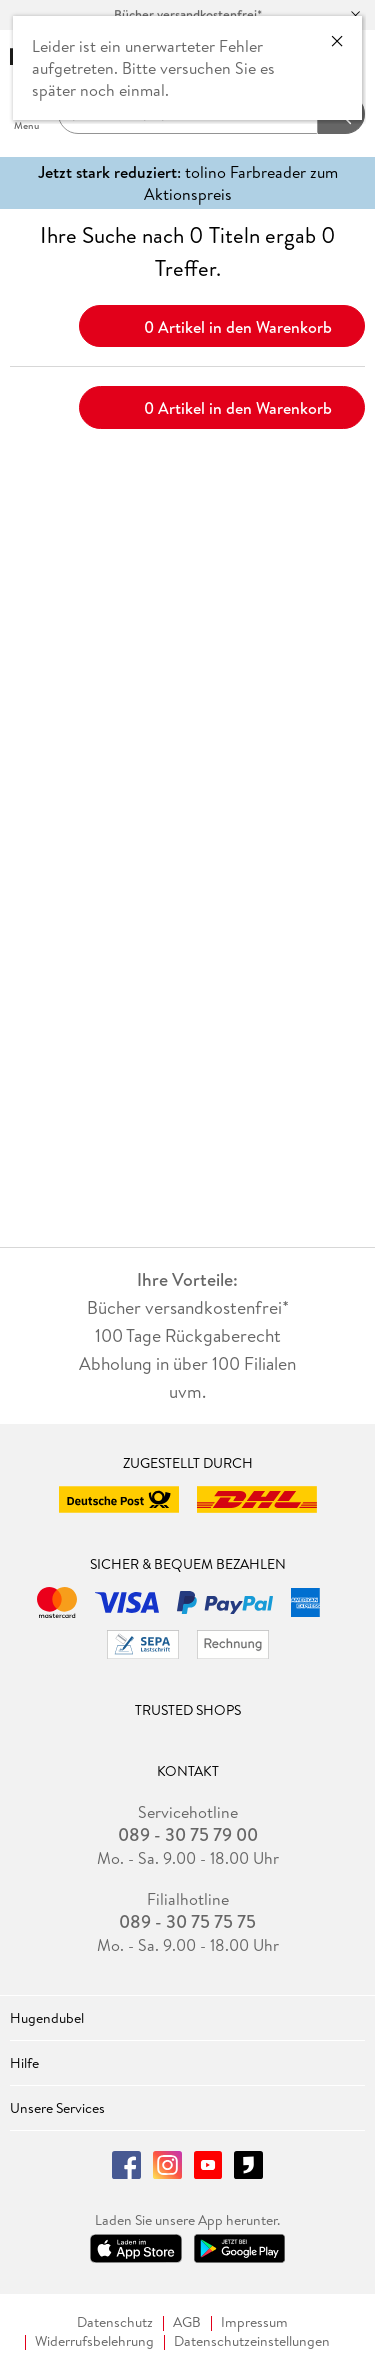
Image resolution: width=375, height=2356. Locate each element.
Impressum (254, 2322)
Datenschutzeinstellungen (252, 2341)
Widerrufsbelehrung (94, 2341)
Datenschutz (115, 2322)
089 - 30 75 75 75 (187, 1922)
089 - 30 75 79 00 (188, 1835)
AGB (187, 2322)
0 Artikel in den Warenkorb (222, 325)
